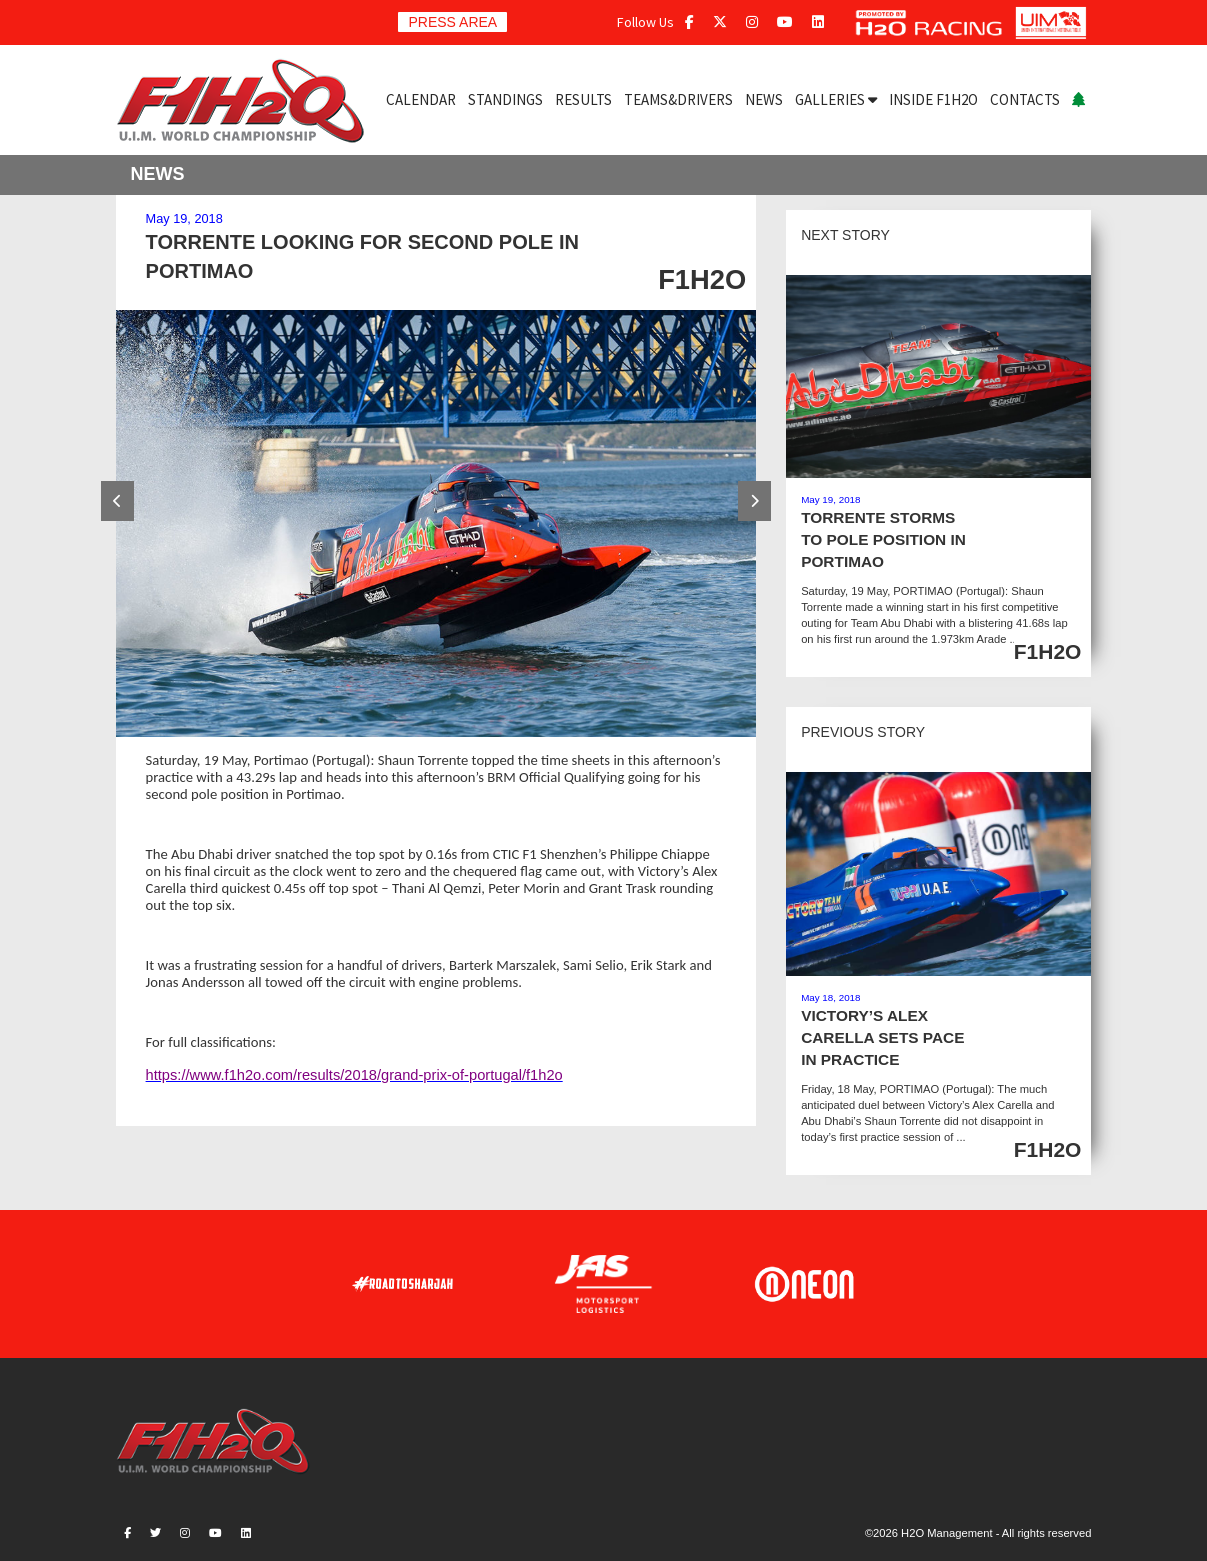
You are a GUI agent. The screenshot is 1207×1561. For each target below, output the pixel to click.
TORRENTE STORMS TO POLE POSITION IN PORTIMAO (883, 539)
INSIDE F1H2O (933, 99)
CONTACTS (1025, 99)
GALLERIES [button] (836, 99)
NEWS (764, 99)
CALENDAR (421, 99)
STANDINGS (505, 99)
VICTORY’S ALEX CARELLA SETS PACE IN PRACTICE (882, 1037)
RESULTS (583, 99)
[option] (436, 523)
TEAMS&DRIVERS (678, 99)
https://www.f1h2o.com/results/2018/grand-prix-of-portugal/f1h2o (354, 1075)
